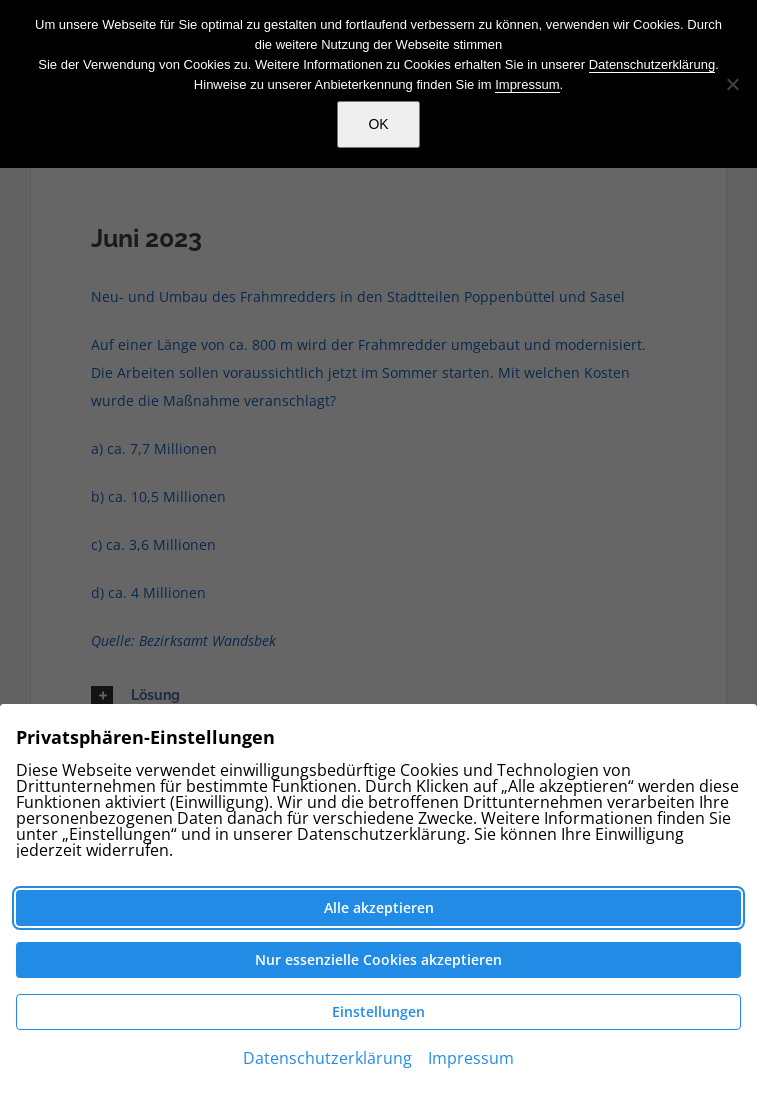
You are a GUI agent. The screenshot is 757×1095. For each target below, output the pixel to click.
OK (378, 124)
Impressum (527, 84)
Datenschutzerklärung (652, 64)
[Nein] (732, 84)
